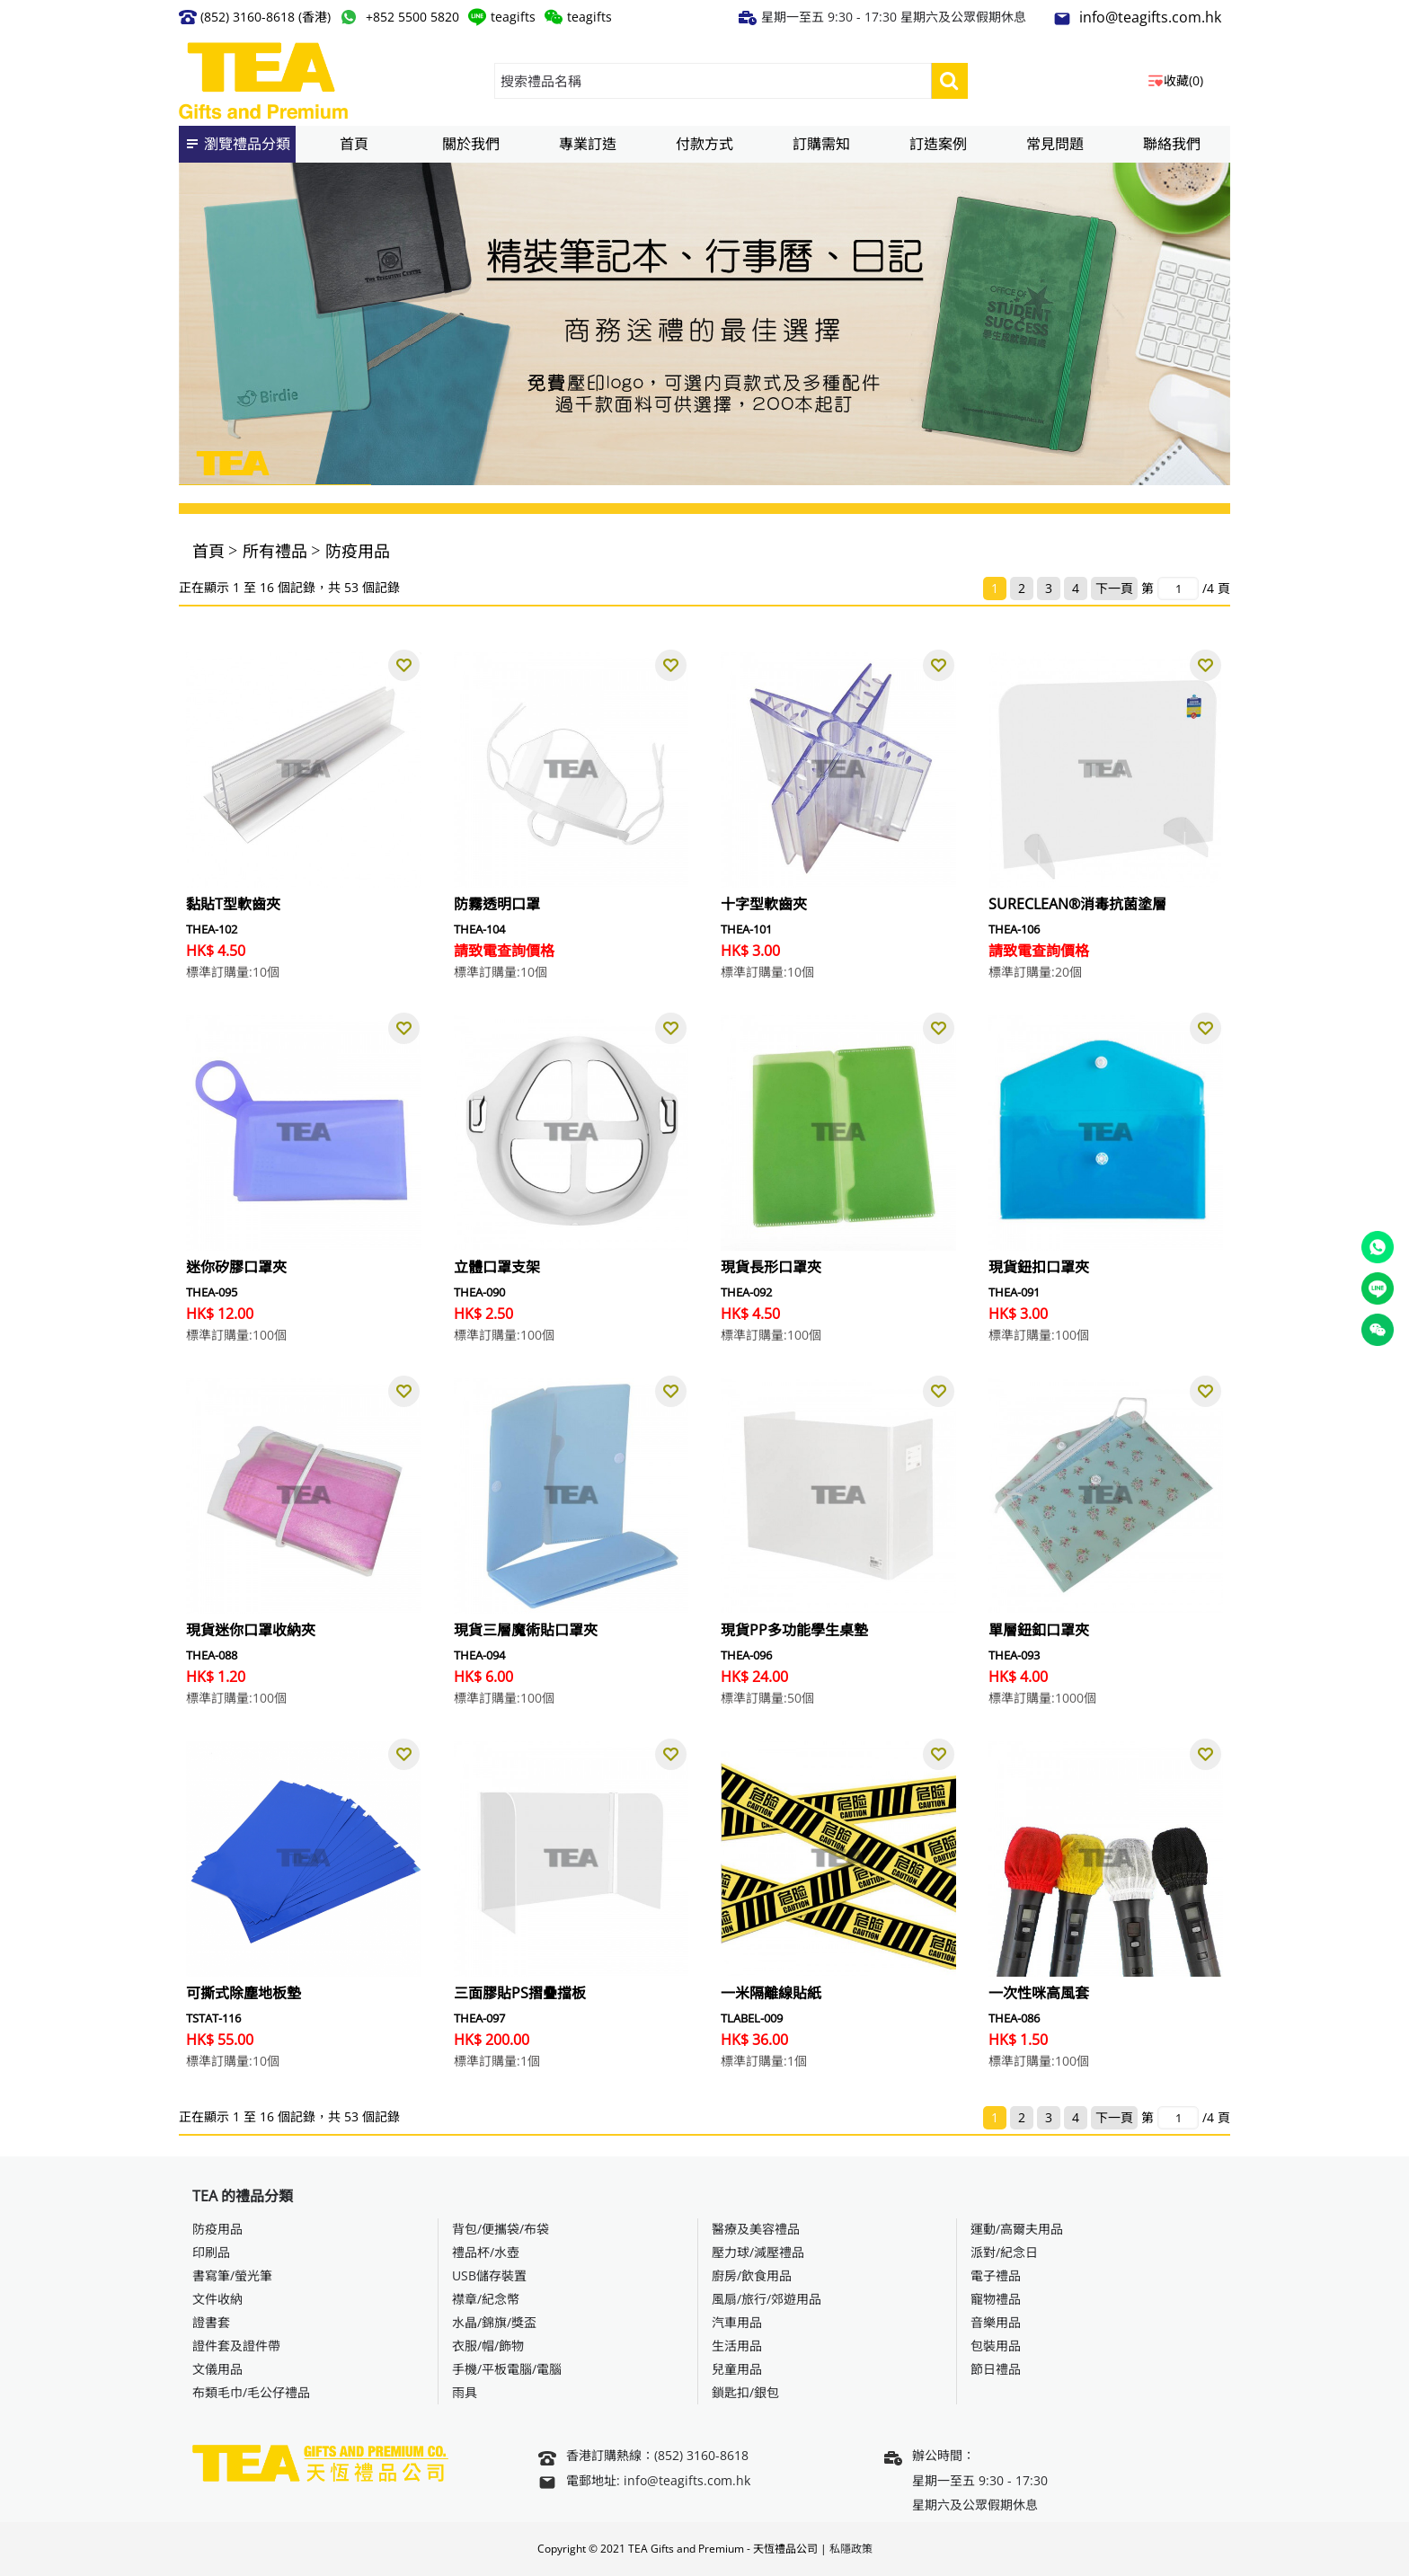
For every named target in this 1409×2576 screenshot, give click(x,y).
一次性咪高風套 (1038, 1993)
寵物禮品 (995, 2298)
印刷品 (211, 2252)
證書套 (211, 2322)
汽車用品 (737, 2322)
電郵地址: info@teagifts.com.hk (644, 2481)
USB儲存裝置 (489, 2275)
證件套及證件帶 (236, 2345)
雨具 (464, 2392)
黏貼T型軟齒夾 (233, 904)
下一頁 (1114, 588)
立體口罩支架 (497, 1267)
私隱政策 (851, 2548)
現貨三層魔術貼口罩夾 (526, 1630)
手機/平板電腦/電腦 (507, 2368)
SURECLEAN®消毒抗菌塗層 (1077, 904)
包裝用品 (995, 2345)
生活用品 (737, 2345)
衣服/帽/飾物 (488, 2345)
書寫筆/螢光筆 (232, 2275)
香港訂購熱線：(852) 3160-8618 (643, 2457)
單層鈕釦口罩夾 (1038, 1630)
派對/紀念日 (1004, 2252)
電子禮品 (995, 2275)
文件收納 (217, 2298)
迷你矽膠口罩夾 (236, 1267)
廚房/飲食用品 (752, 2275)
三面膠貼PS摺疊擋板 (520, 1993)
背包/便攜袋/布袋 (500, 2228)
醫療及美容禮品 (756, 2228)
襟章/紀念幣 (485, 2298)
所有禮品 (275, 551)
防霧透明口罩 (497, 904)
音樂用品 (995, 2322)
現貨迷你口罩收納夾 (250, 1630)
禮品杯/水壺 (485, 2252)
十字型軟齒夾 (764, 904)
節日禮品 (995, 2368)
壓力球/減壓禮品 (758, 2252)
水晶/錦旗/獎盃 (494, 2322)
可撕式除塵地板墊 (243, 1993)
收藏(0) (1183, 80)
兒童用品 (737, 2368)
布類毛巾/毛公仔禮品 (251, 2392)
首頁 (208, 551)
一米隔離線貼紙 (771, 1993)
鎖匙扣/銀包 (745, 2392)
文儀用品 (217, 2368)
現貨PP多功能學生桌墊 (794, 1630)
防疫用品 (357, 551)
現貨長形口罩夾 (771, 1267)
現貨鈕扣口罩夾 (1038, 1267)
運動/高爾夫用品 (1016, 2228)
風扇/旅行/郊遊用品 (766, 2298)
